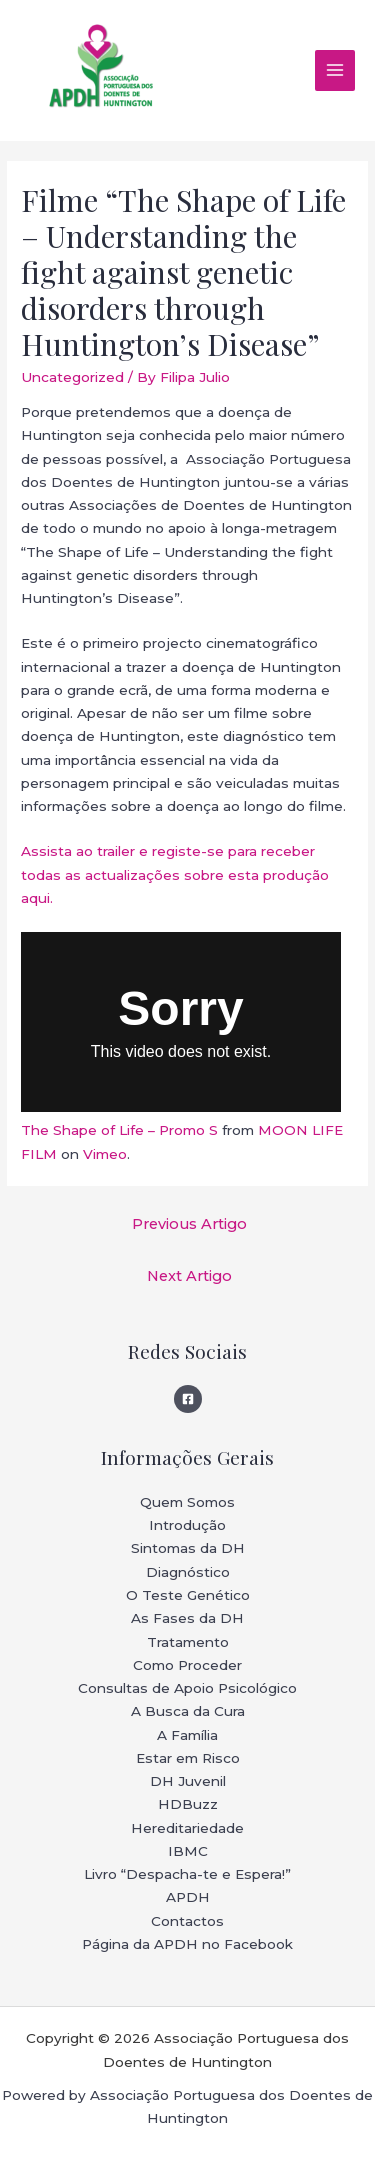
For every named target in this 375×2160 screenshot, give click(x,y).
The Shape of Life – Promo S (119, 1130)
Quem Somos (187, 1502)
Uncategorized (72, 377)
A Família (187, 1735)
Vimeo (105, 1154)
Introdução (187, 1525)
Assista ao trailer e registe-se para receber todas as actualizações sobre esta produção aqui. (175, 874)
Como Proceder (187, 1665)
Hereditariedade (187, 1828)
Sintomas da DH (188, 1548)
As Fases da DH (187, 1618)
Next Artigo (189, 1276)
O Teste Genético (188, 1595)
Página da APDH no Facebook (187, 1944)
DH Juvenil (188, 1781)
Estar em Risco (188, 1758)
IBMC (188, 1851)
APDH (188, 1897)
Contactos (187, 1921)
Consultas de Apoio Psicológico (187, 1688)
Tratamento (188, 1642)
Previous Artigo (189, 1224)
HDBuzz (188, 1804)
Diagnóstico (188, 1572)
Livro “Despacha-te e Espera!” (187, 1874)
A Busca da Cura (188, 1711)
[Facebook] (188, 1399)
